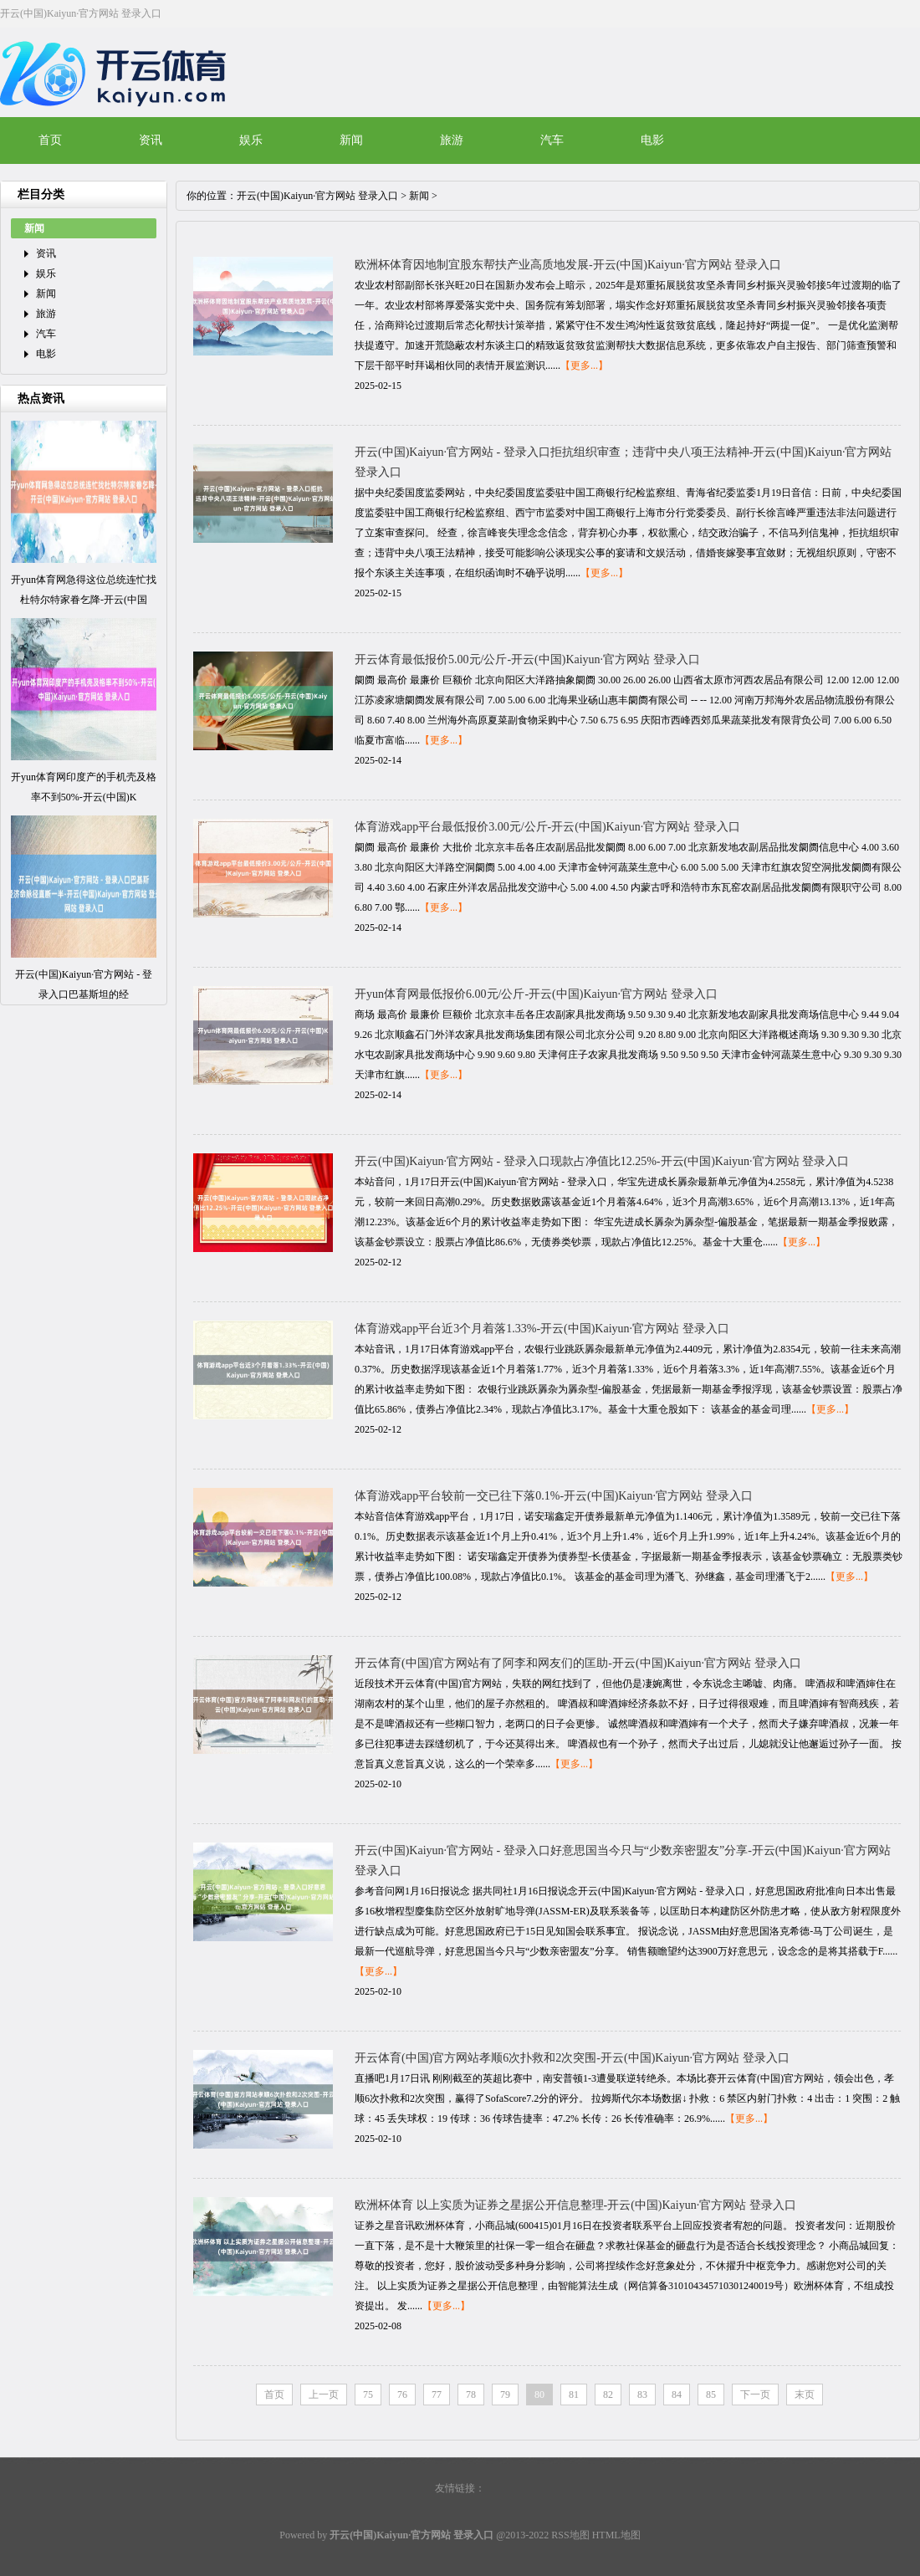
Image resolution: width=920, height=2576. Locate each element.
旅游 (451, 140)
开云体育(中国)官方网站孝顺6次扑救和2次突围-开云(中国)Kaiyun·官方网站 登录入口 (572, 2058)
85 (711, 2394)
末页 (805, 2394)
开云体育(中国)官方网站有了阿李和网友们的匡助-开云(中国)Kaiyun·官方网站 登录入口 (578, 1663)
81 (574, 2394)
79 (505, 2394)
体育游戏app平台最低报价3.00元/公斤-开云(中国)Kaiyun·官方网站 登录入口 (547, 826)
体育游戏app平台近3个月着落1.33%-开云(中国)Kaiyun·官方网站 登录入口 (542, 1328)
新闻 (351, 140)
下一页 (755, 2394)
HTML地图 (616, 2535)
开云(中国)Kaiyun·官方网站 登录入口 (317, 196)
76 (402, 2394)
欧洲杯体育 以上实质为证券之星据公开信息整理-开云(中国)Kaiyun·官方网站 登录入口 (575, 2205)
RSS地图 (570, 2535)
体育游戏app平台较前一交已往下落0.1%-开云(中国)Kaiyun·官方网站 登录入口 (554, 1496)
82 (608, 2394)
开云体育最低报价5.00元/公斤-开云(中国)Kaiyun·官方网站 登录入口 (527, 659)
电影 (652, 140)
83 (642, 2394)
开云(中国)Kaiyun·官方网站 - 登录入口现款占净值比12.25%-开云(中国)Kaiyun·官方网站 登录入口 (602, 1161)
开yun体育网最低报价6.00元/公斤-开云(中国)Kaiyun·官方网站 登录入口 (536, 994)
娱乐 (251, 140)
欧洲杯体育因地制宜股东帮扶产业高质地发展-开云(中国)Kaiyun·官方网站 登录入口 (568, 264)
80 (539, 2394)
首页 (50, 140)
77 (437, 2394)
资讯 (150, 140)
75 (368, 2394)
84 (677, 2394)
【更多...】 (584, 365)
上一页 (324, 2394)
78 (471, 2394)
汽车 (552, 140)
